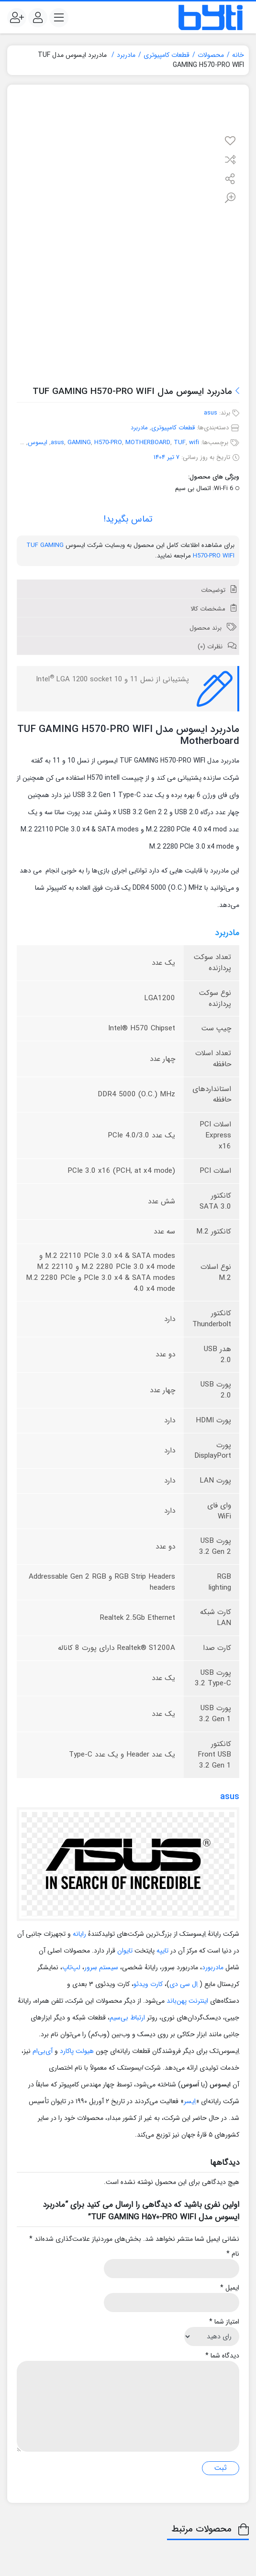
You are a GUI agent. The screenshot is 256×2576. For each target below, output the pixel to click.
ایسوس (37, 442)
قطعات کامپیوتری (166, 55)
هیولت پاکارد (77, 2051)
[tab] (128, 589)
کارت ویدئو (148, 1984)
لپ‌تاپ (71, 1967)
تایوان (125, 1950)
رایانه (79, 1934)
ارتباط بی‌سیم (127, 2017)
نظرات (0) (211, 647)
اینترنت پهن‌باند (187, 2001)
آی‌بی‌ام (43, 2051)
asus (210, 413)
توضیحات (214, 590)
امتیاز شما (224, 2322)
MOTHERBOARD (147, 442)
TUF (180, 442)
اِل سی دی (183, 1984)
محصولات (211, 55)
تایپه (162, 1950)
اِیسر (190, 2101)
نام (232, 2254)
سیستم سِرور (101, 1967)
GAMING (79, 442)
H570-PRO (108, 442)
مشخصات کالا (208, 609)
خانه (238, 55)
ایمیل (229, 2288)
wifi (194, 442)
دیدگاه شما (222, 2356)
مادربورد (212, 1967)
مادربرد (126, 55)
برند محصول (206, 628)
